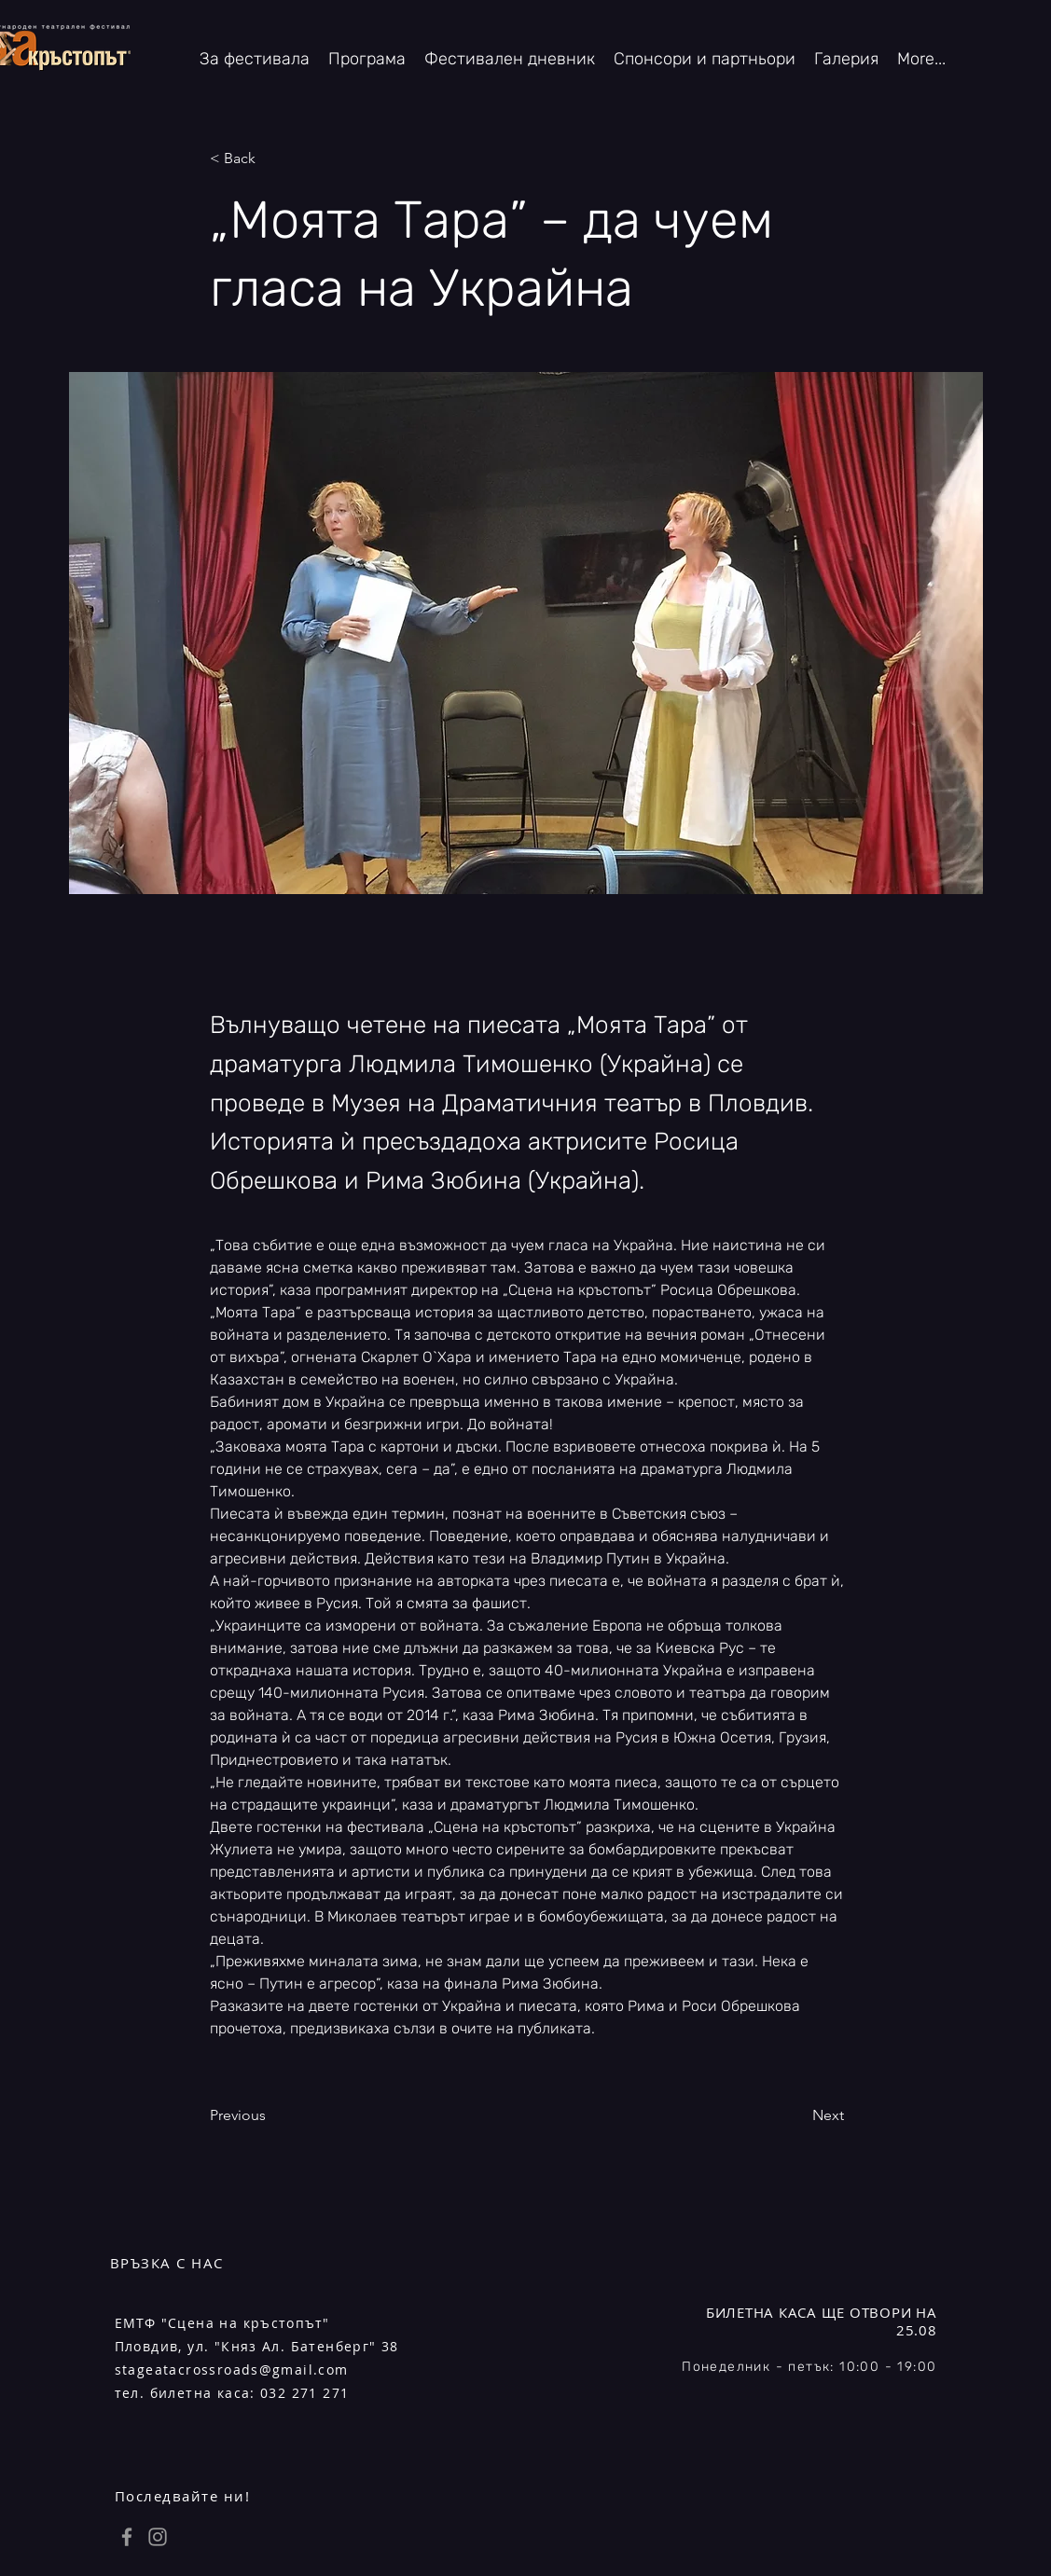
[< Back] (271, 158)
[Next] (797, 2115)
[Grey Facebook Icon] (127, 2537)
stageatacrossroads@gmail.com (232, 2369)
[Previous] (271, 2115)
